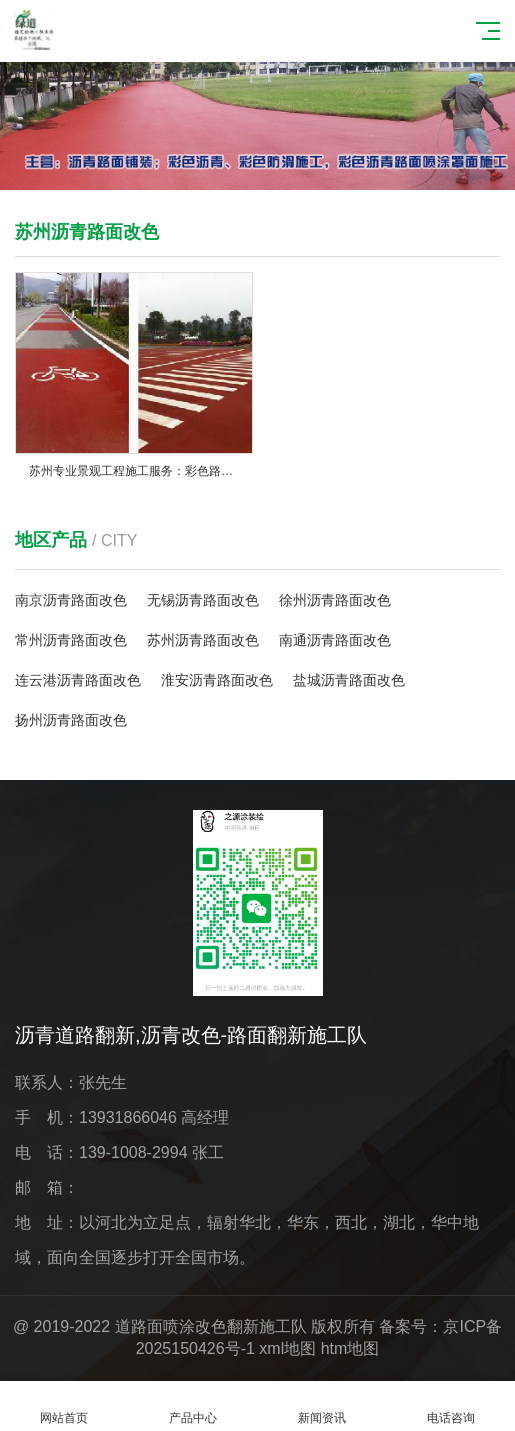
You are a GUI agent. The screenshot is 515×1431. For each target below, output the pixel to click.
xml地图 (287, 1348)
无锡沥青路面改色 (203, 600)
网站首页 (64, 1406)
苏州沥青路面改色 (203, 640)
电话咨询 (450, 1406)
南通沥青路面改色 (335, 640)
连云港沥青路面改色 (78, 680)
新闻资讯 (322, 1406)
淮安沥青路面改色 (217, 680)
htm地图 (350, 1348)
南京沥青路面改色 (71, 600)
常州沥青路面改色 (71, 640)
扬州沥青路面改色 (71, 720)
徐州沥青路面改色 (335, 600)
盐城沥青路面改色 (349, 680)
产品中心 (193, 1406)
